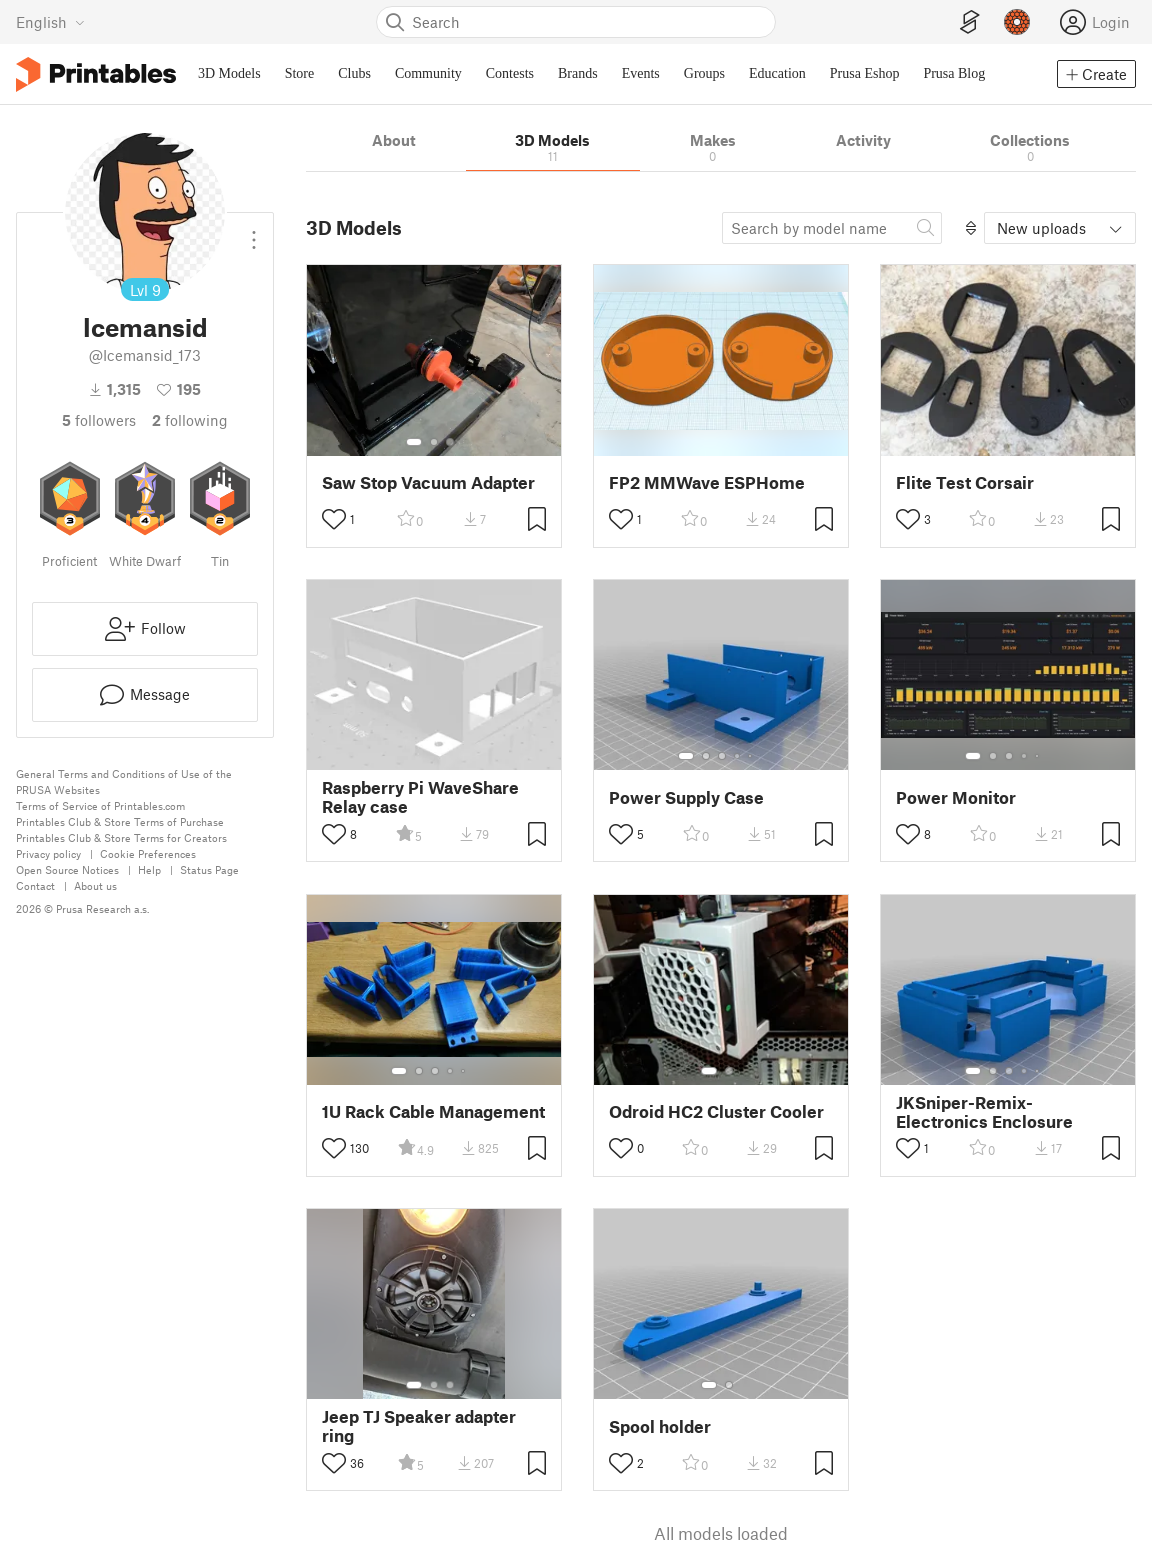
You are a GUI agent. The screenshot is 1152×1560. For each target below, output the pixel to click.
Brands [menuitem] (578, 73)
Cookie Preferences (148, 853)
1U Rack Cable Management (433, 1111)
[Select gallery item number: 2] (434, 442)
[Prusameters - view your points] (1017, 22)
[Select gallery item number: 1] (414, 442)
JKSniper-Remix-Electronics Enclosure (984, 1112)
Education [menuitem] (777, 73)
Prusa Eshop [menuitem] (865, 73)
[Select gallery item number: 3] (450, 442)
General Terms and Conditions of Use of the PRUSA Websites (124, 781)
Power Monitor (956, 797)
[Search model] (832, 228)
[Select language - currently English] (50, 22)
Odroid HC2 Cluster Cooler (716, 1111)
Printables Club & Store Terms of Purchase (120, 821)
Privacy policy (48, 853)
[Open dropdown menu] (254, 232)
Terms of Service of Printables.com (100, 805)
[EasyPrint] (970, 22)
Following (190, 420)
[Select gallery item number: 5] (752, 756)
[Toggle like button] (334, 520)
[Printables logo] (96, 74)
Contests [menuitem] (510, 73)
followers (99, 420)
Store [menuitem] (300, 73)
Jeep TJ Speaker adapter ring (419, 1426)
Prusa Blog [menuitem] (954, 73)
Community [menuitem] (428, 73)
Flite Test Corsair (965, 482)
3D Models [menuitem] (229, 73)
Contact (35, 885)
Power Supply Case (686, 797)
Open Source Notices (67, 869)
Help (149, 869)
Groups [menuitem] (704, 73)
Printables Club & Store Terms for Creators (121, 837)
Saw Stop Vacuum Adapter (428, 482)
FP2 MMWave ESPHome (707, 482)
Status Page (209, 869)
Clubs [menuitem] (354, 73)
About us (95, 885)
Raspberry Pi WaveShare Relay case (420, 797)
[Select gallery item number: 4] (738, 756)
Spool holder (660, 1426)
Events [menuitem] (641, 73)
